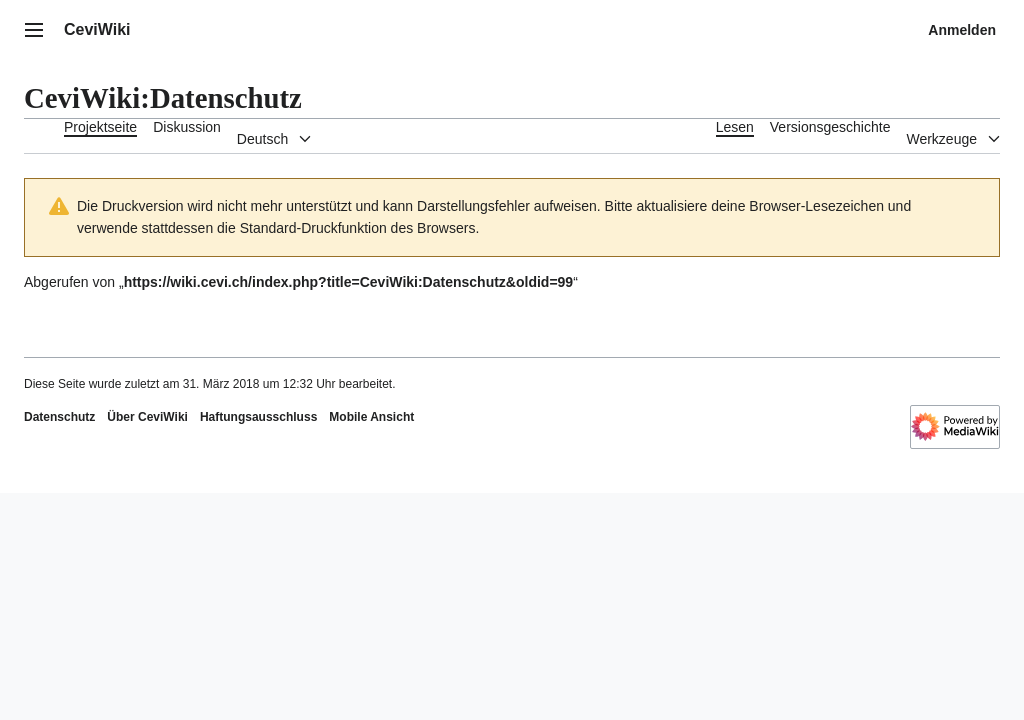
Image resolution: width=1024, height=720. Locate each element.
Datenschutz (59, 417)
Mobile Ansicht (371, 417)
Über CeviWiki (147, 417)
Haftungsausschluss (258, 417)
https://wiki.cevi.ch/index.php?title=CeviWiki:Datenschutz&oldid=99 (349, 282)
